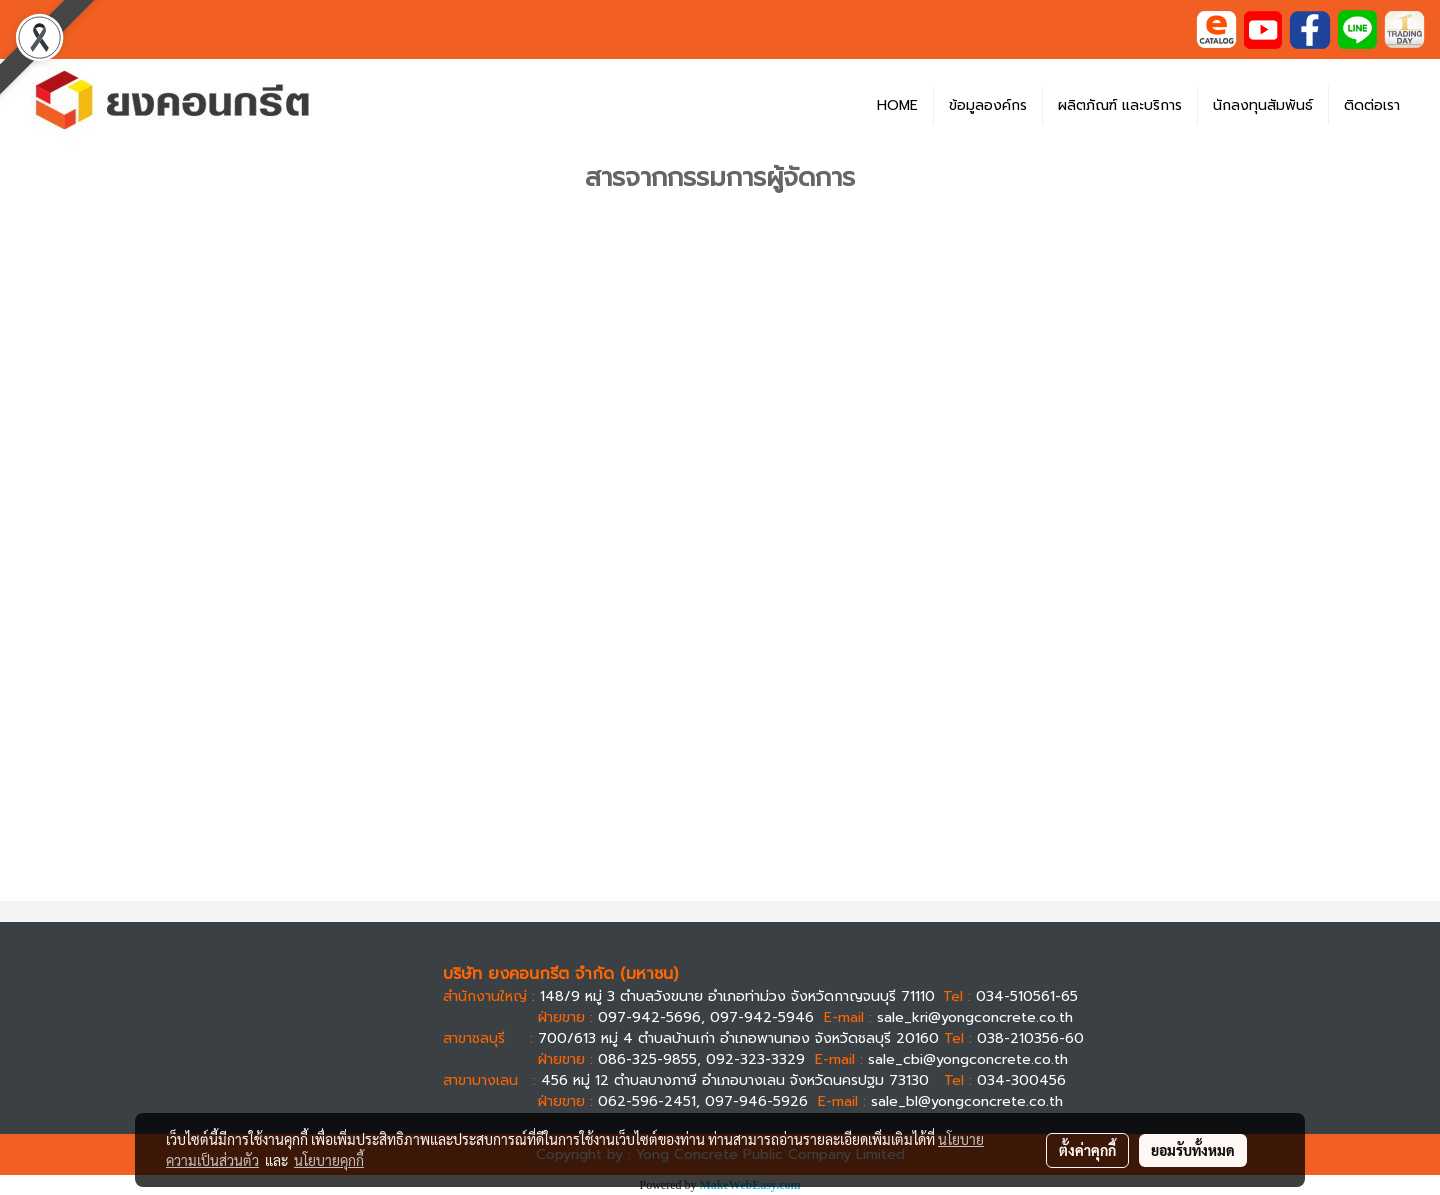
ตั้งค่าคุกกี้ (1087, 1150)
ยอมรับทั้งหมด (1193, 1150)
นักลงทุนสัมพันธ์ (1263, 105)
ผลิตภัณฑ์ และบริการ (1120, 105)
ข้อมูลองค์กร (988, 105)
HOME (897, 105)
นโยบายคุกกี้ (329, 1160)
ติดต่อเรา (1372, 105)
